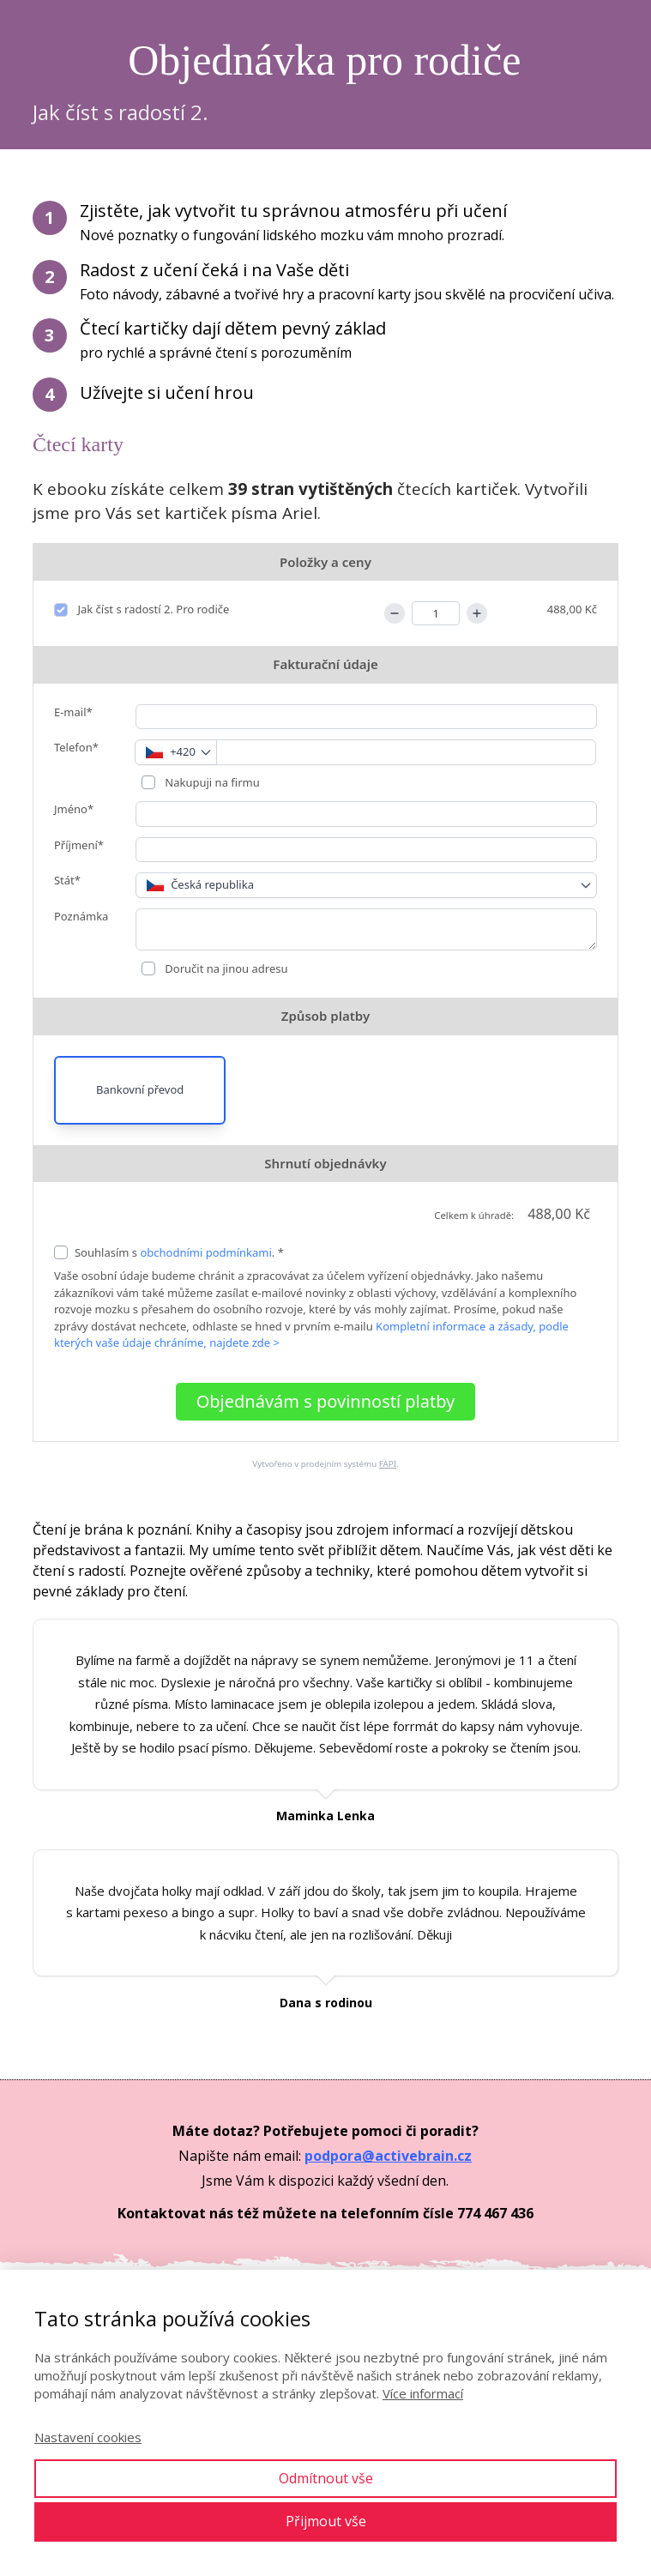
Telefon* (76, 747)
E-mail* (73, 712)
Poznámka (81, 916)
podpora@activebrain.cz (388, 2155)
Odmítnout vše (326, 2478)
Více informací (423, 2393)
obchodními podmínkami (205, 1252)
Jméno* (73, 809)
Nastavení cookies (88, 2437)
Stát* (67, 880)
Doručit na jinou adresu (225, 968)
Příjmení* (79, 845)
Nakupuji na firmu (211, 782)
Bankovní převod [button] (140, 1089)
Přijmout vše (326, 2521)
